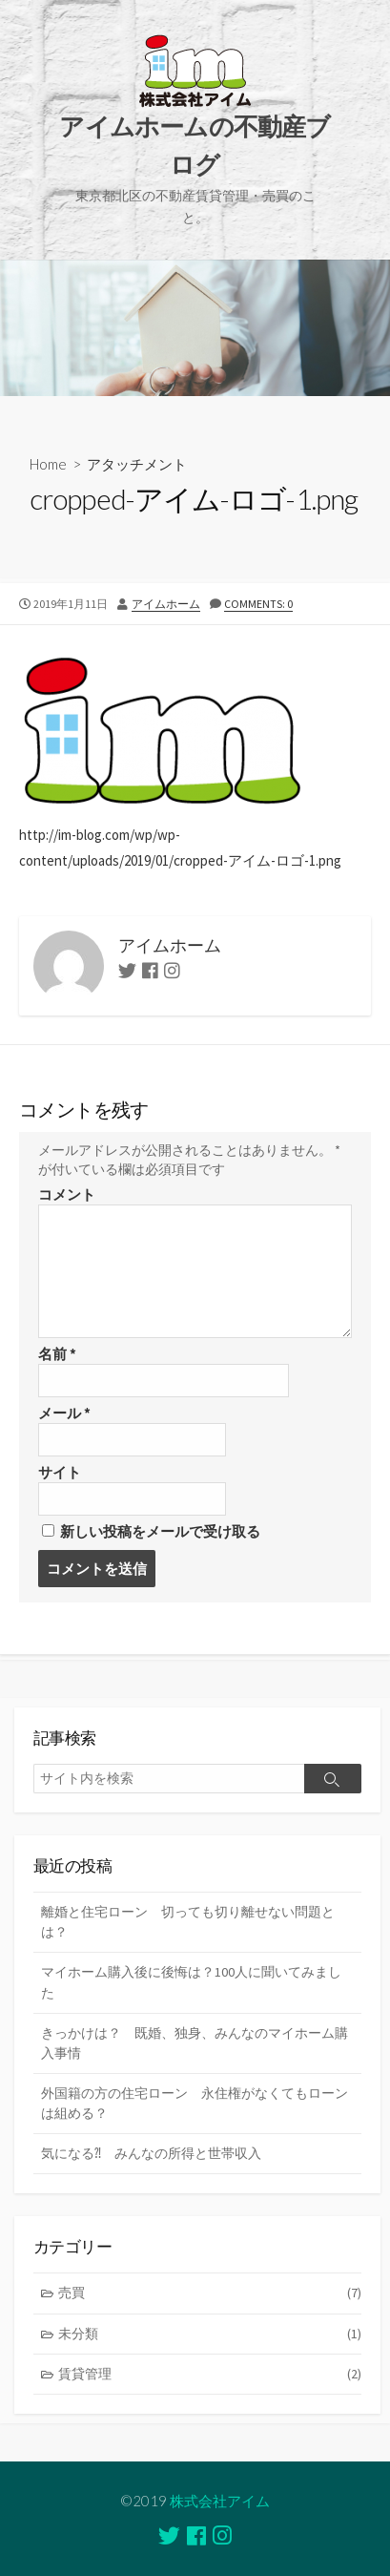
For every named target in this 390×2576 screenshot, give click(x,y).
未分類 (210, 2334)
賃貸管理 (210, 2374)
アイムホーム (166, 604)
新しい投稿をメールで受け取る (160, 1531)
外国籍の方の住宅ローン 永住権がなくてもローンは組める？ (194, 2103)
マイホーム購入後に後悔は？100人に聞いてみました (191, 1981)
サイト (59, 1472)
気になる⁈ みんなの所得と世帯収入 (151, 2153)
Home (48, 463)
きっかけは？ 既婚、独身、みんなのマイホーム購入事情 (194, 2043)
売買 (210, 2293)
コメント (66, 1194)
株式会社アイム (220, 2500)
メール (64, 1413)
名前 (57, 1354)
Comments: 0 (258, 604)
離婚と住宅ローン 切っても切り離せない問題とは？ (188, 1921)
